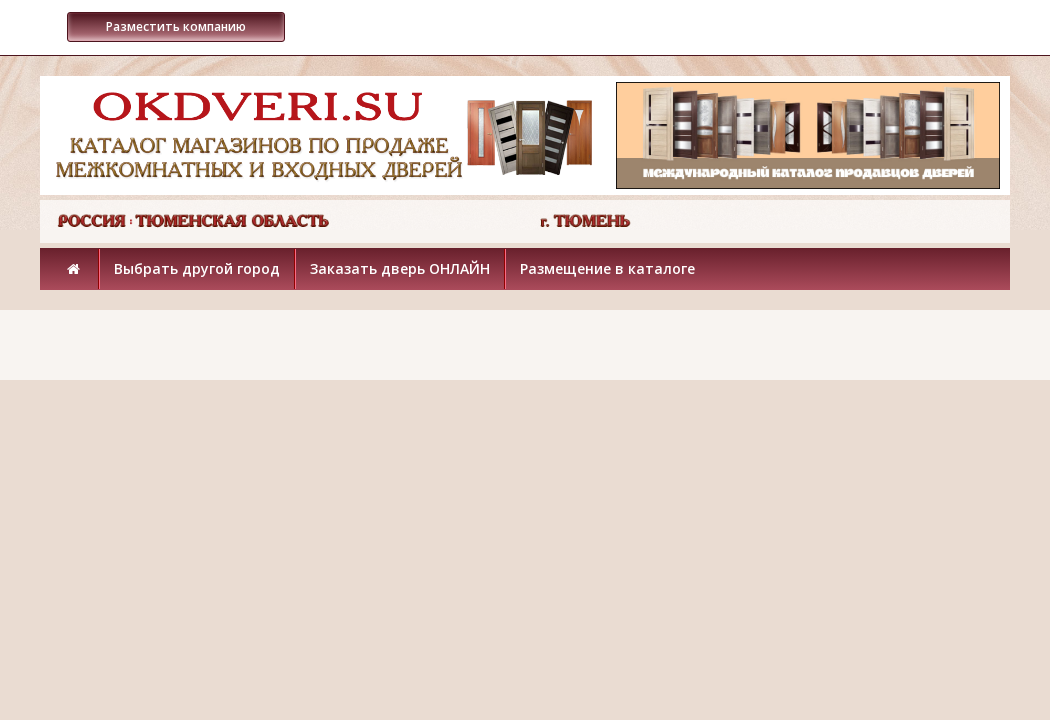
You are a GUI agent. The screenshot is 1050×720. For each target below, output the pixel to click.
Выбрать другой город (197, 268)
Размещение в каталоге (607, 268)
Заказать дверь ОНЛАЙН (400, 268)
